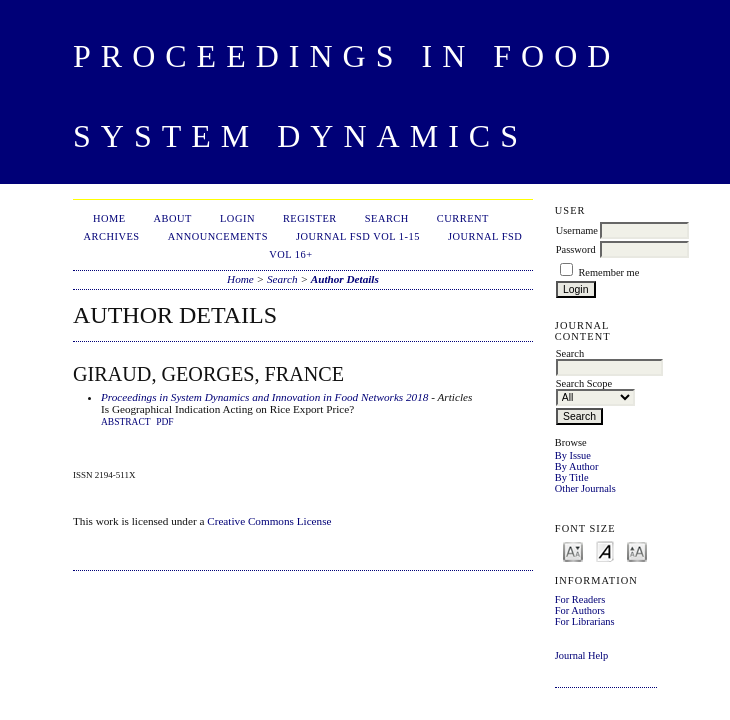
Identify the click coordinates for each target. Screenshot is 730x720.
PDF (164, 422)
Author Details (345, 279)
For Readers (580, 599)
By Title (572, 477)
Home (109, 218)
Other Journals (585, 488)
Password (576, 249)
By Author (577, 466)
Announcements (218, 236)
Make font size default (605, 550)
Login (237, 218)
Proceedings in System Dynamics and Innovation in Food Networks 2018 (264, 397)
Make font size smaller (573, 550)
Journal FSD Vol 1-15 (358, 236)
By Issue (573, 455)
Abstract (126, 422)
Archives (112, 236)
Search (387, 218)
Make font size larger (637, 550)
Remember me (608, 272)
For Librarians (585, 621)
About (173, 218)
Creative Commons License (269, 521)
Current (463, 218)
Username (577, 230)
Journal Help (581, 655)
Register (310, 218)
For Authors (580, 610)
